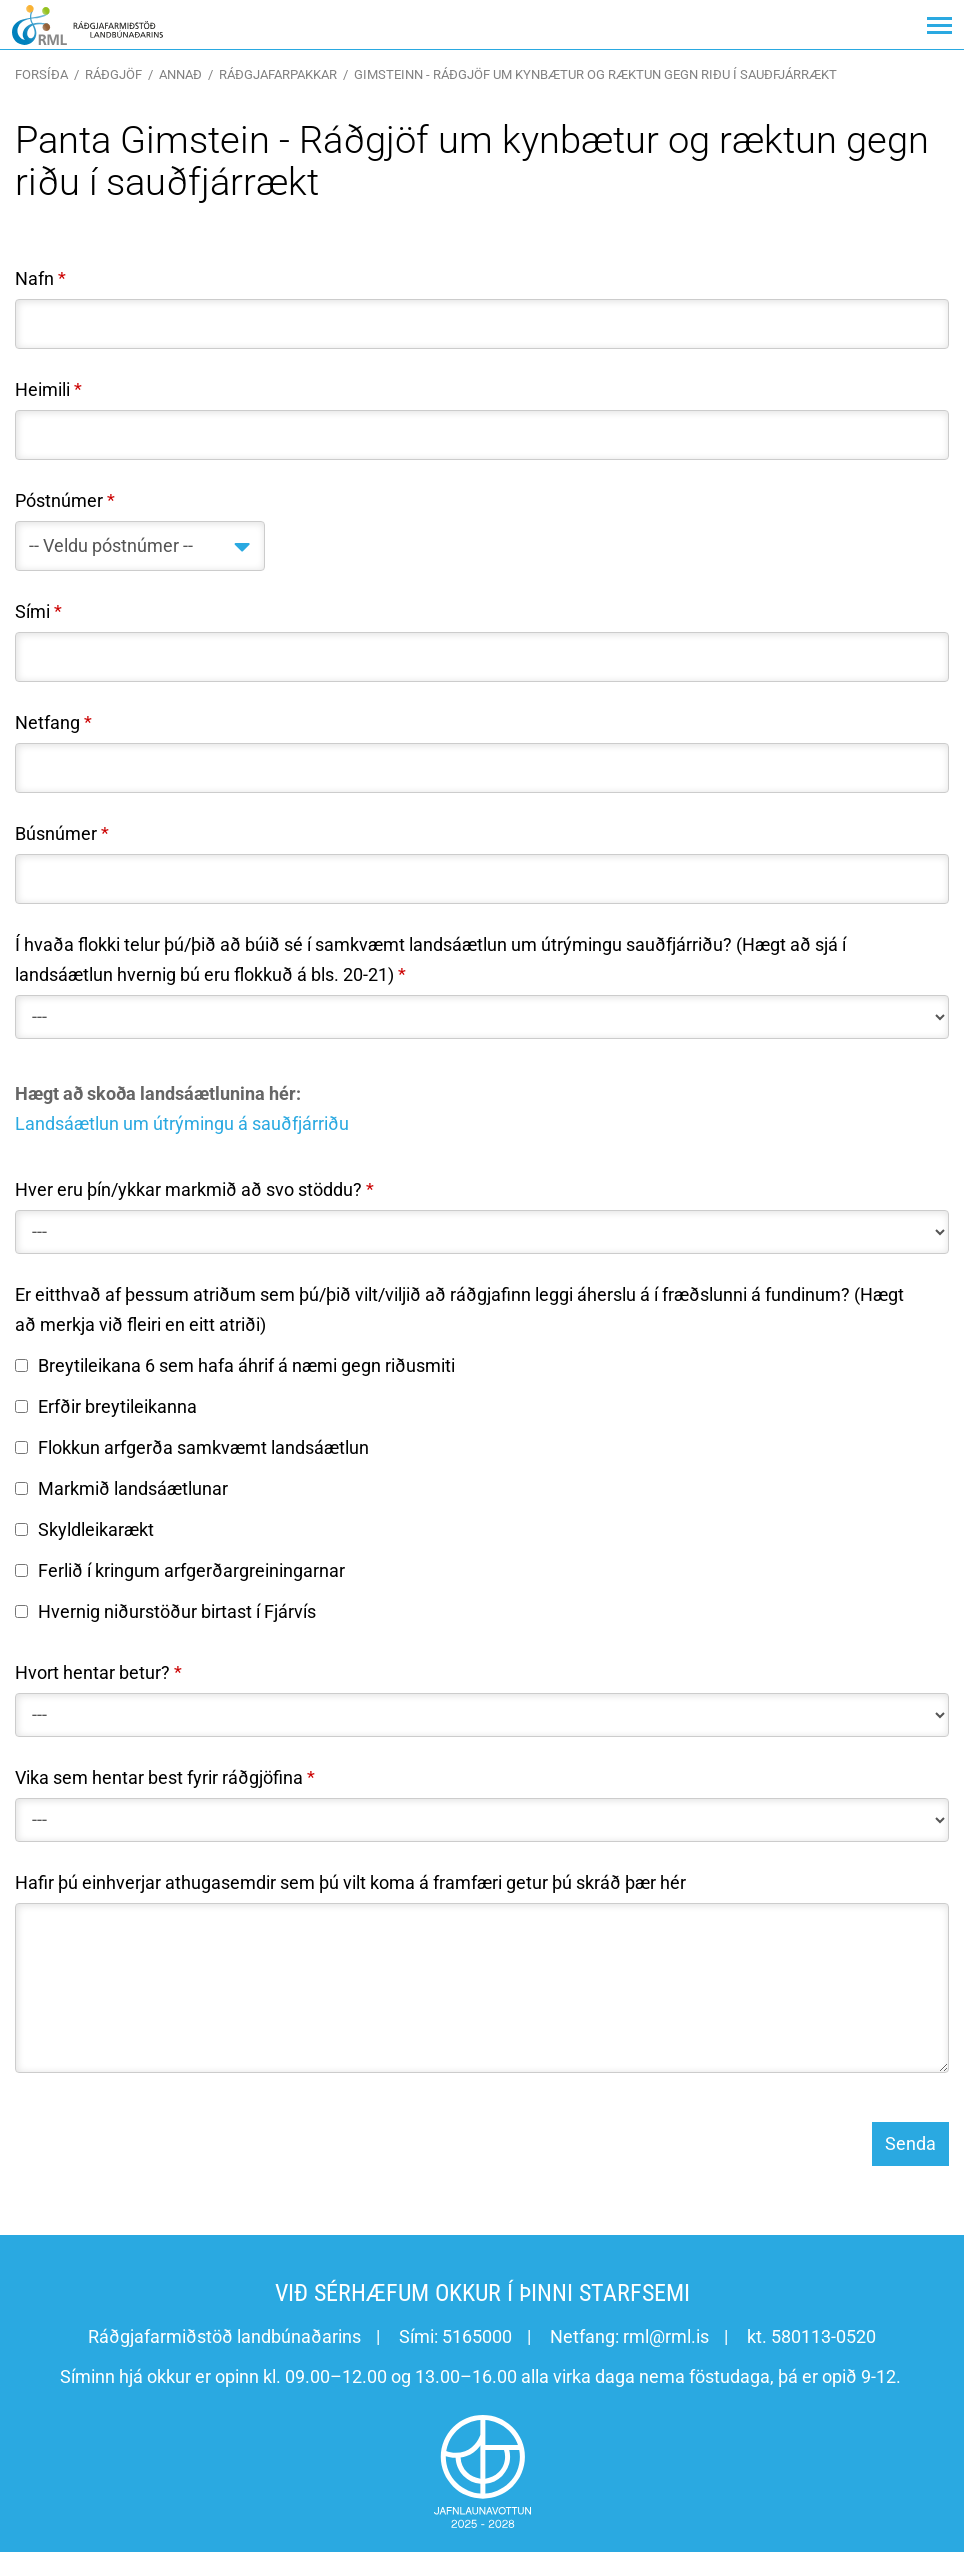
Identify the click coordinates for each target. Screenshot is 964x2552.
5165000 (477, 2336)
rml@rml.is (666, 2336)
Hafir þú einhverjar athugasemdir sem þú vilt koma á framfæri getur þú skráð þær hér (350, 1882)
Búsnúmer (56, 833)
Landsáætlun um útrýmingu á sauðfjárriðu (182, 1123)
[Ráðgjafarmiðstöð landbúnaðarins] (87, 24)
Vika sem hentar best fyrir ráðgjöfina (159, 1777)
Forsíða (41, 74)
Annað (180, 74)
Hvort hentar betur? (92, 1672)
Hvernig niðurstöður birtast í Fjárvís (165, 1611)
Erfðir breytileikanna (106, 1406)
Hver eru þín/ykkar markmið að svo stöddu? (188, 1189)
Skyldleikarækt (84, 1529)
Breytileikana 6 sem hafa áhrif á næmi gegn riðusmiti (235, 1365)
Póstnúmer (59, 500)
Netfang (47, 722)
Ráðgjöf (113, 74)
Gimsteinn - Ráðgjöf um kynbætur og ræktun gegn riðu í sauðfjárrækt (595, 74)
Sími (32, 611)
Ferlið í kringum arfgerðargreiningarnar (180, 1570)
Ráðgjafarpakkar (278, 74)
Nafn (34, 278)
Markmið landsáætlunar (121, 1488)
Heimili (42, 389)
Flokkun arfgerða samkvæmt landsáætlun (192, 1447)
